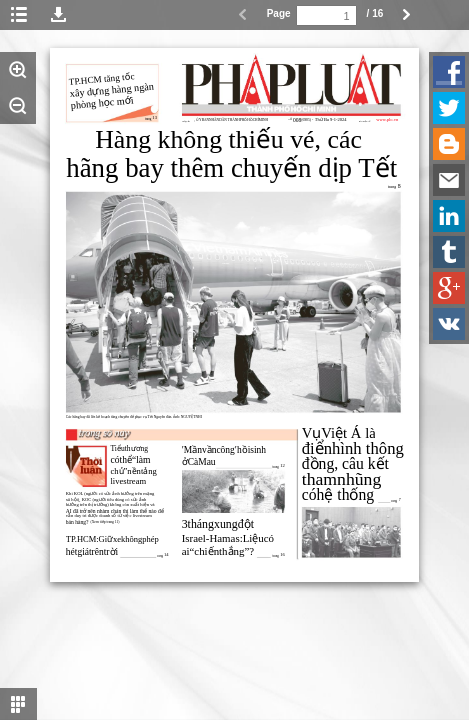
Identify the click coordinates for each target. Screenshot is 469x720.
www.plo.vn (387, 119)
